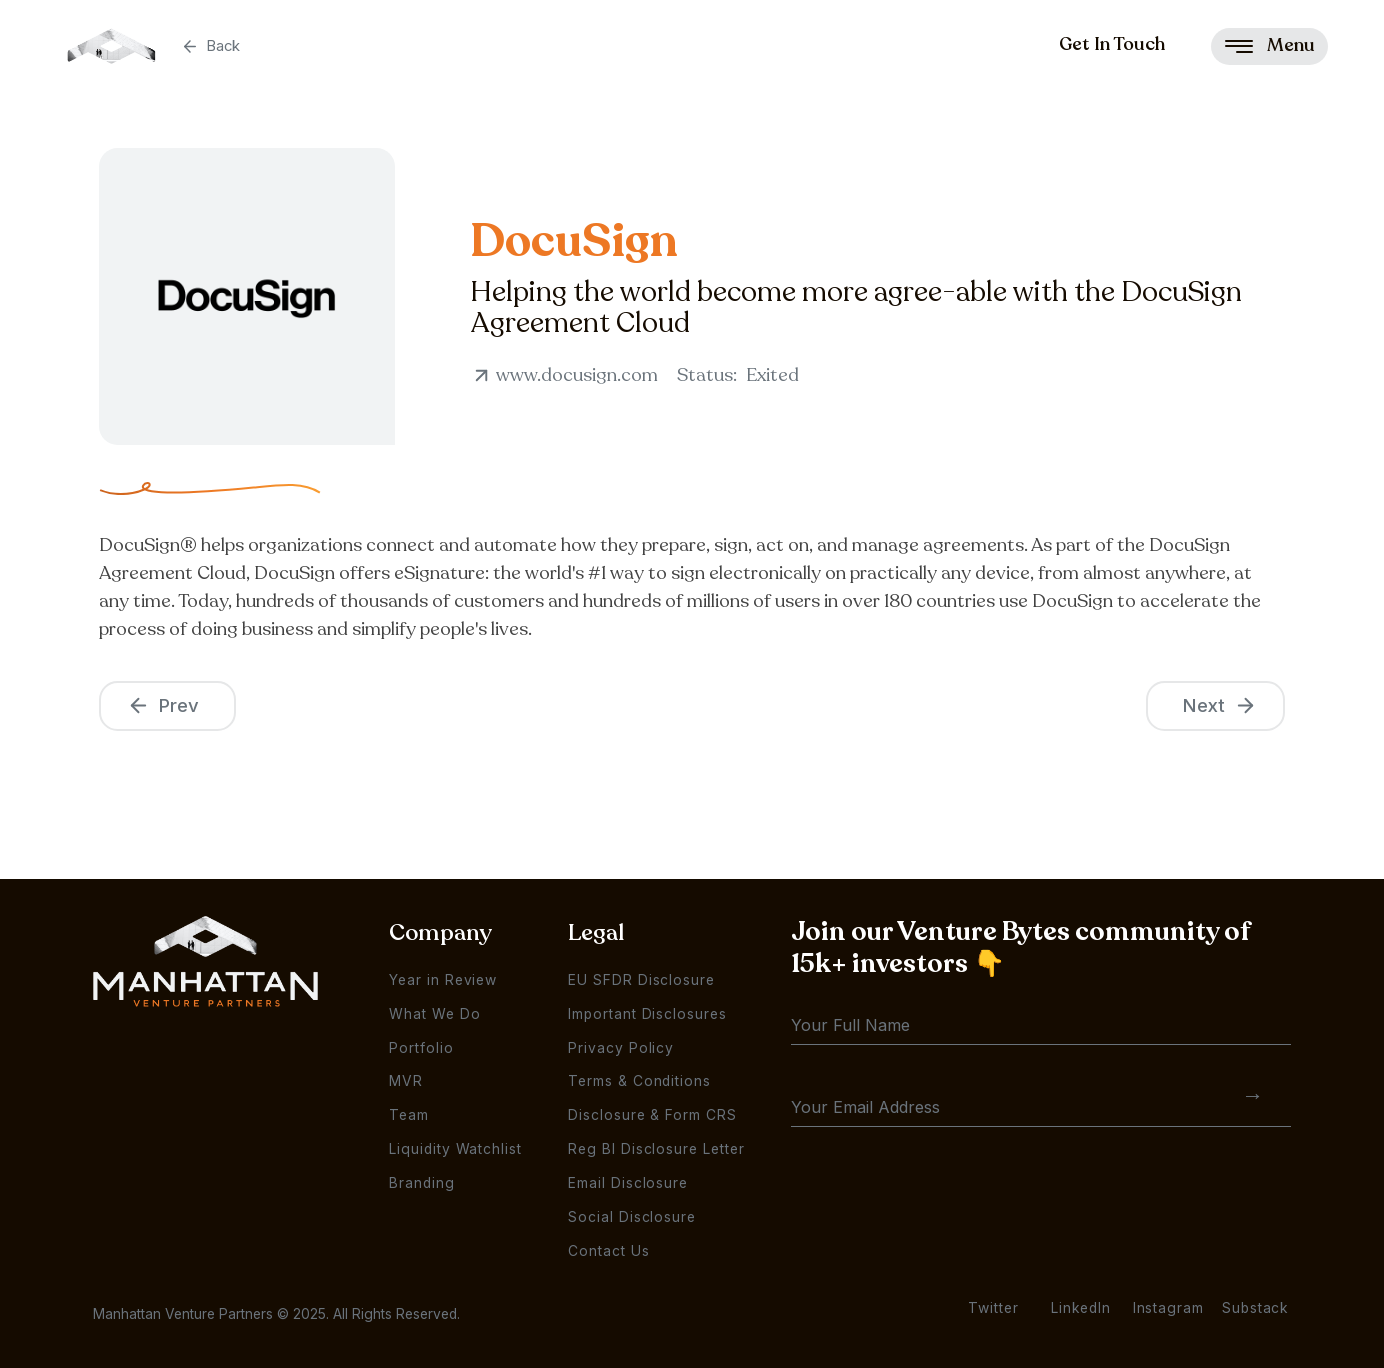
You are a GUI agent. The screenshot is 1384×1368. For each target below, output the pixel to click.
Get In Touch (1112, 44)
